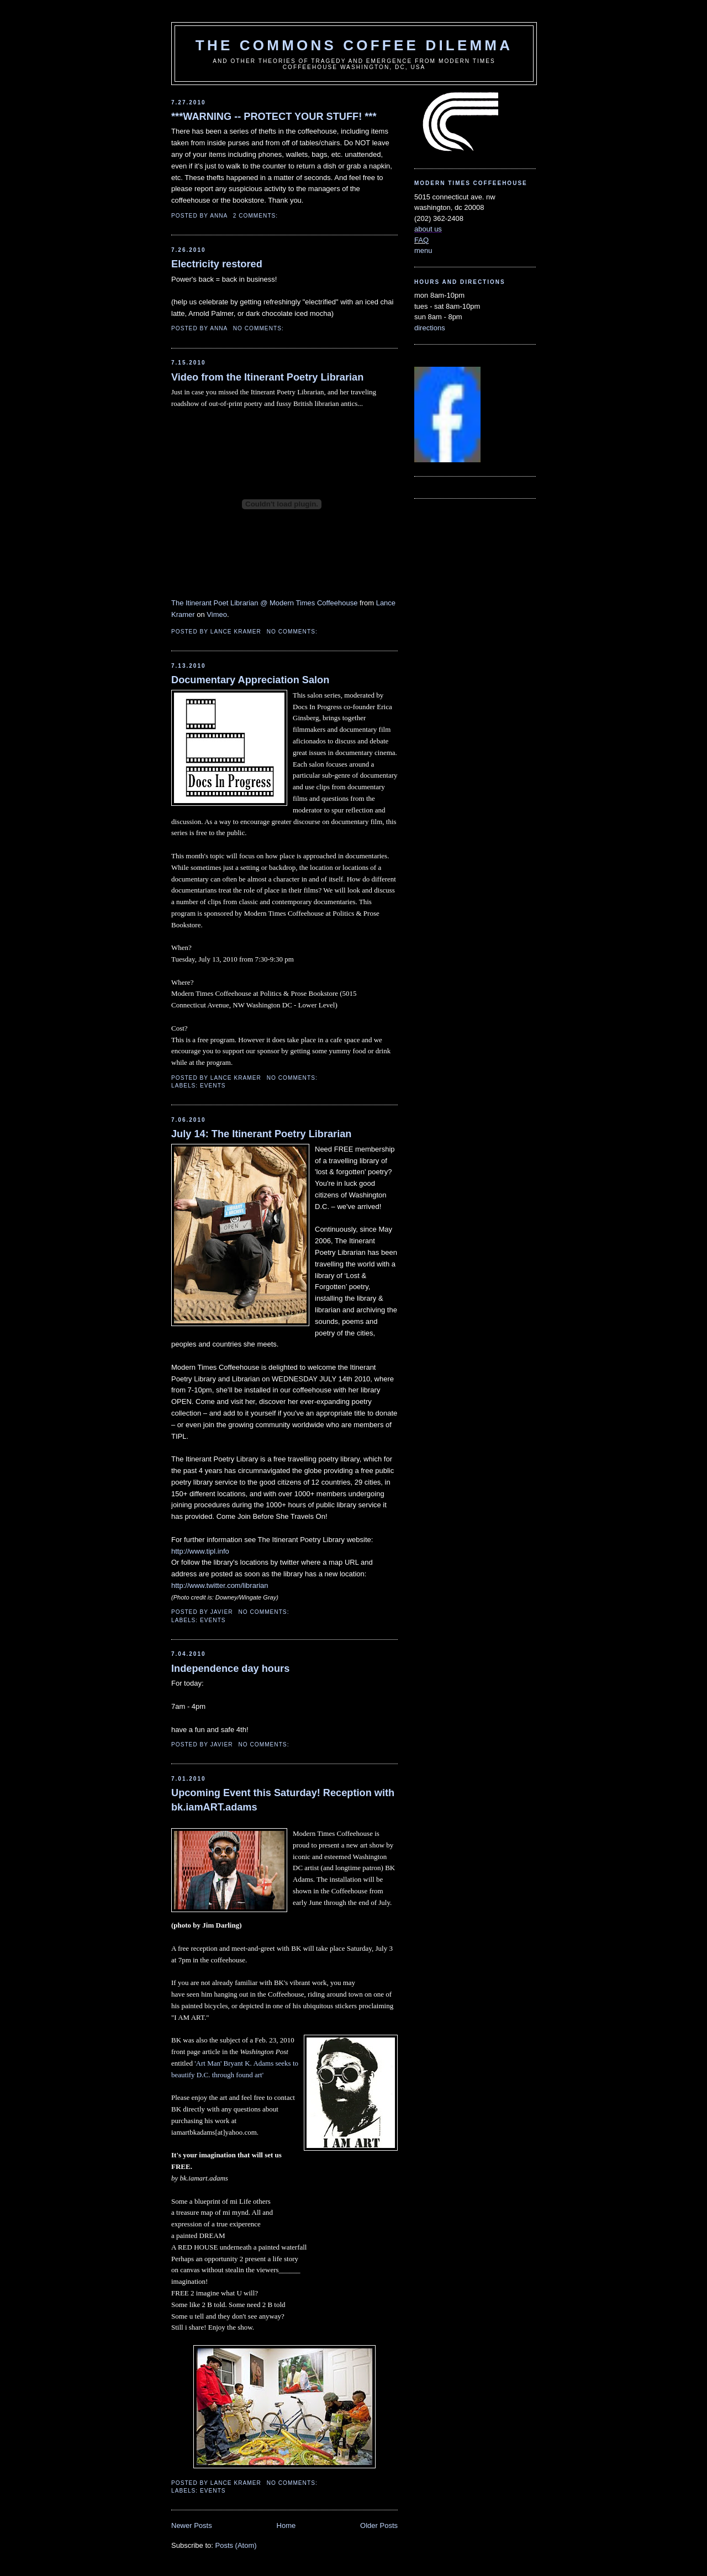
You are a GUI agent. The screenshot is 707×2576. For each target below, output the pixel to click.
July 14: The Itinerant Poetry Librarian (261, 1133)
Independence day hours (230, 1668)
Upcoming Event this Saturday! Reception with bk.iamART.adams (282, 1799)
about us (428, 229)
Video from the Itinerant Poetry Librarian (267, 377)
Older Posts (379, 2525)
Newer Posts (191, 2525)
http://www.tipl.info (200, 1551)
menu (423, 250)
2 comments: (256, 216)
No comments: (259, 328)
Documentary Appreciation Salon (250, 679)
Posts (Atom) (236, 2545)
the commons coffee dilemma (354, 45)
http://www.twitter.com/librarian (219, 1585)
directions (429, 328)
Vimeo (217, 614)
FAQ (421, 240)
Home (286, 2525)
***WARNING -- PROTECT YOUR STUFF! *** (274, 116)
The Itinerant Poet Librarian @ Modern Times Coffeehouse (264, 603)
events (213, 1086)
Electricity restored (216, 264)
